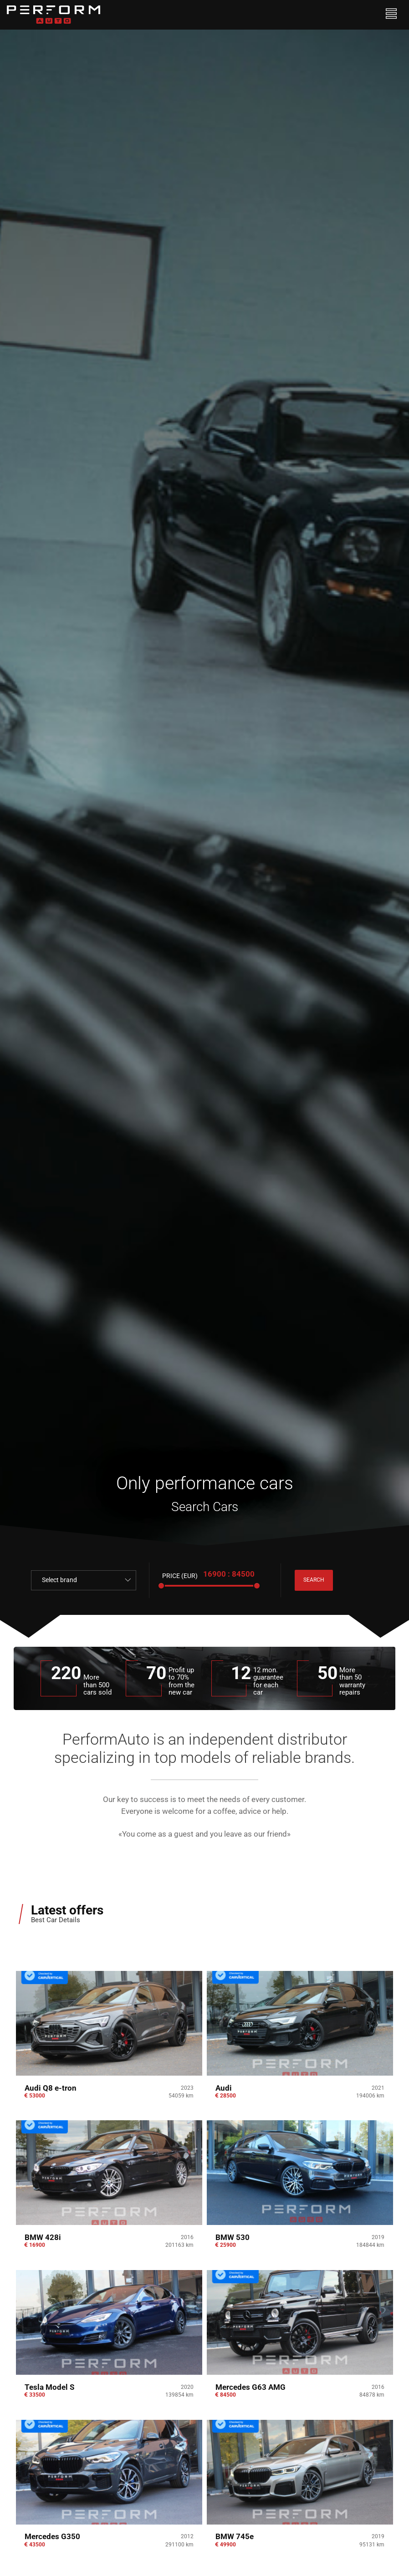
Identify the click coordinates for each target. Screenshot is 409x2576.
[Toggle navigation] (391, 14)
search (316, 1580)
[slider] (161, 1585)
